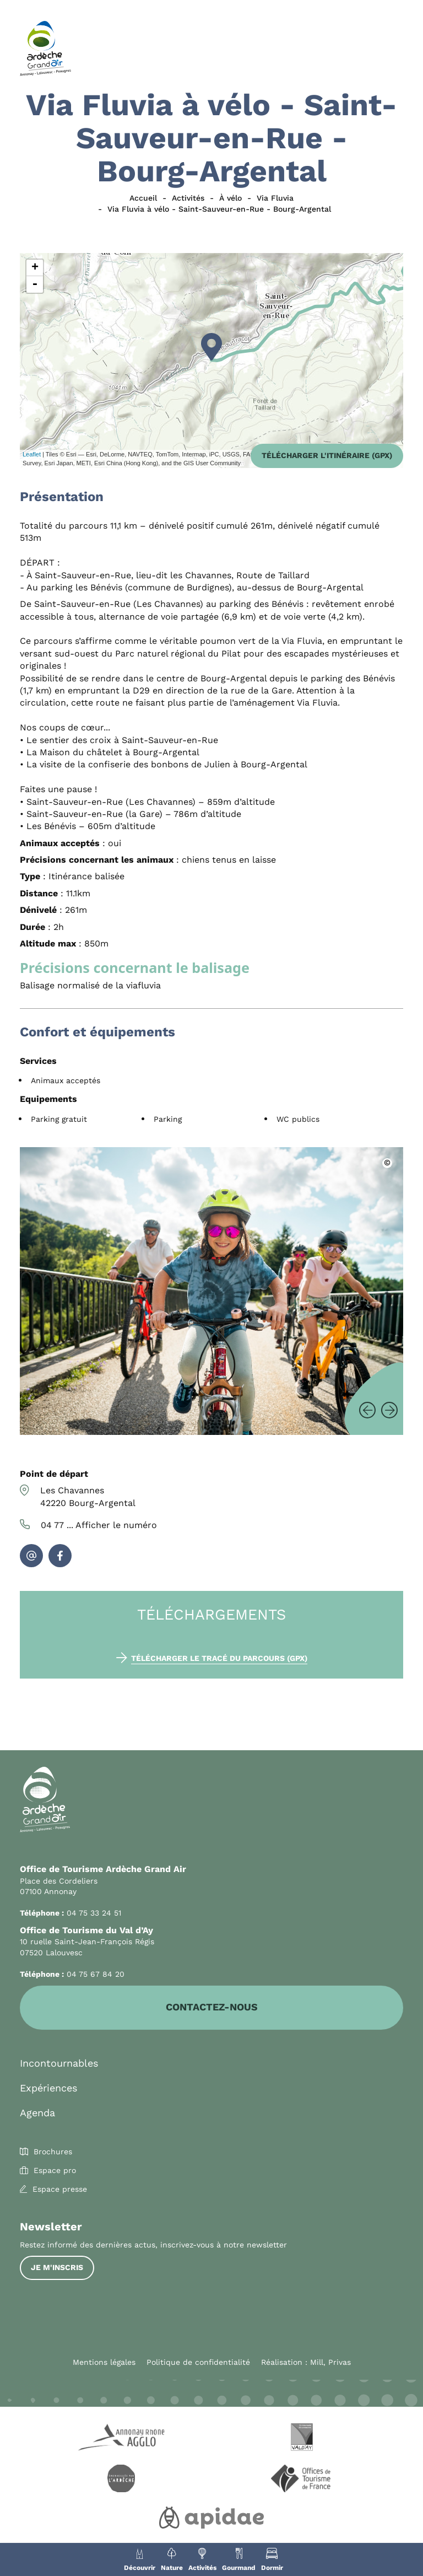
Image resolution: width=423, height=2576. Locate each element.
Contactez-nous (212, 2008)
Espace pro (55, 2171)
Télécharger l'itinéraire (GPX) (327, 455)
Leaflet (32, 454)
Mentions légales (104, 2362)
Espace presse (59, 2189)
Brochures (53, 2152)
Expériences (48, 2088)
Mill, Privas (330, 2362)
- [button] (35, 284)
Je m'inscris (57, 2267)
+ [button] (35, 268)
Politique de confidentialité (198, 2362)
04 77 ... (99, 1525)
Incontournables (59, 2063)
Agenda (37, 2113)
